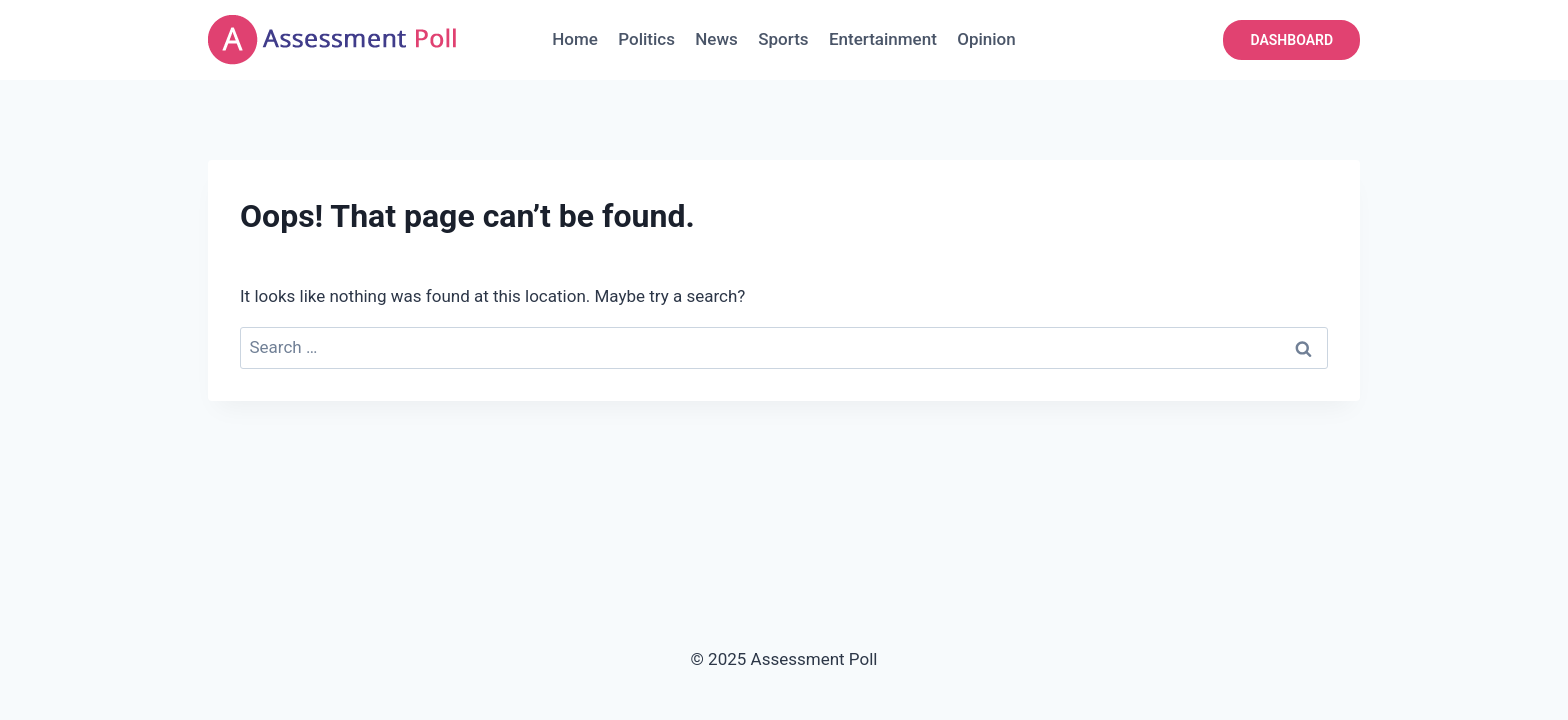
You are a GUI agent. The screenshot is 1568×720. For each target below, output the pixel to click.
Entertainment (883, 39)
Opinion (986, 39)
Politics (646, 39)
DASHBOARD (1291, 40)
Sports (783, 39)
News (716, 39)
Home (575, 39)
